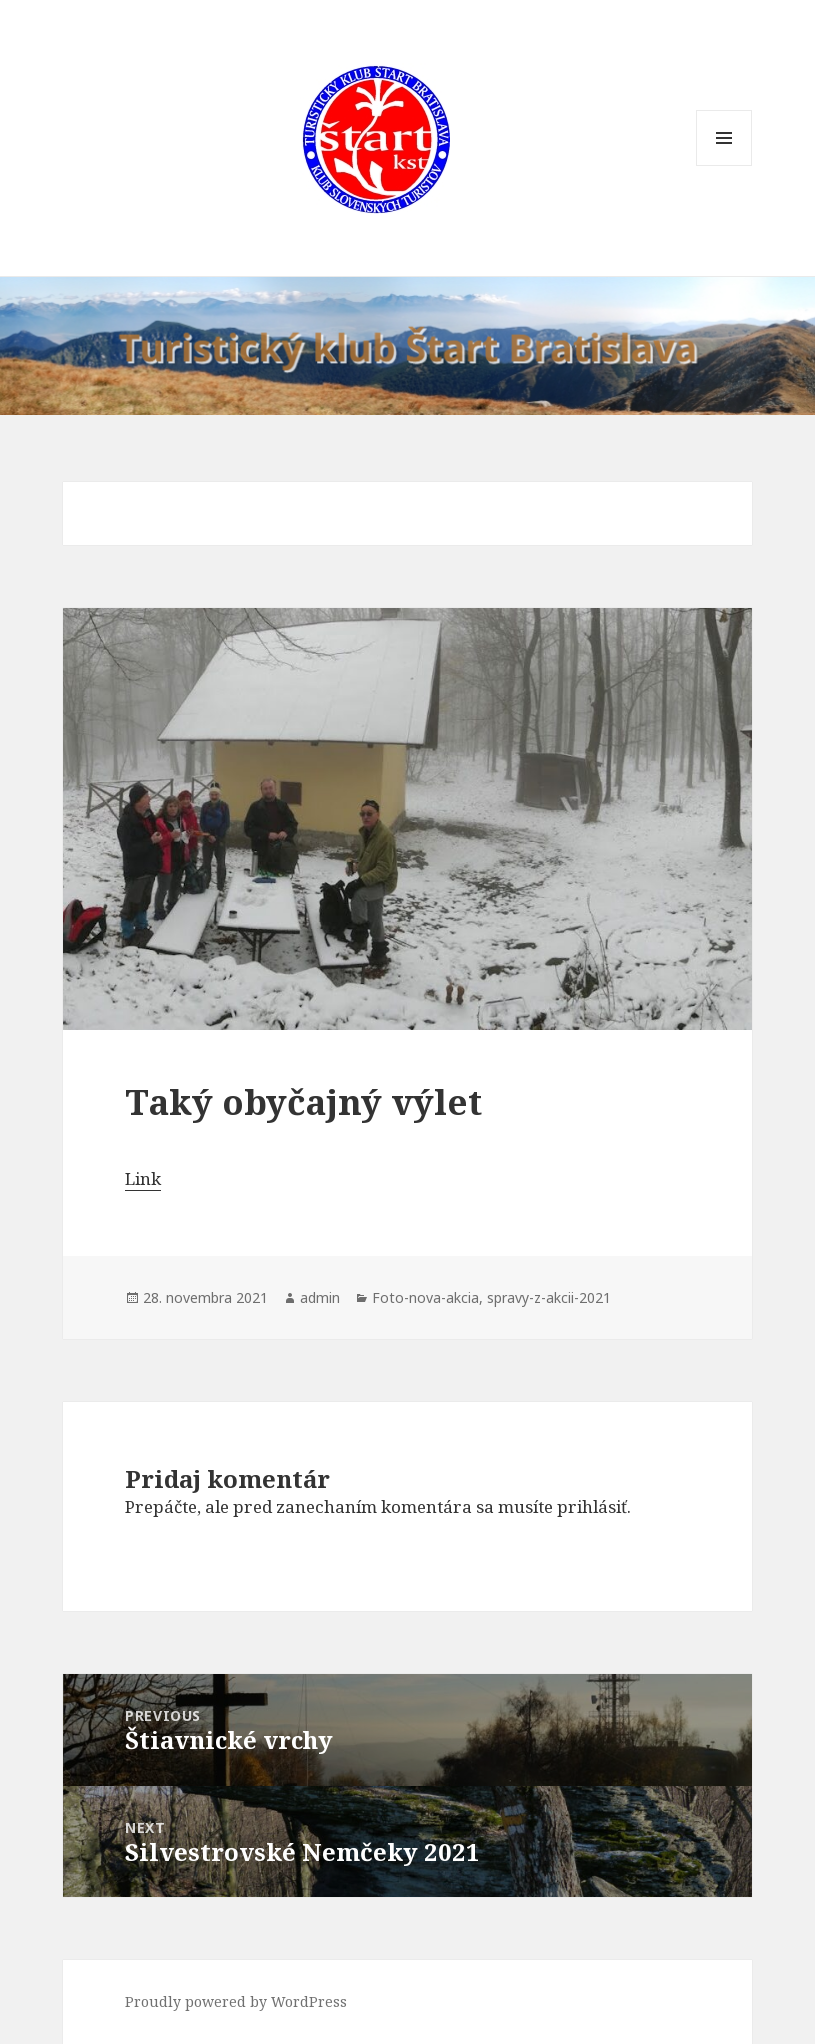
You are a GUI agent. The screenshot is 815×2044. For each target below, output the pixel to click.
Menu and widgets (724, 165)
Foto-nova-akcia (425, 1297)
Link (143, 1178)
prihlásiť (592, 1506)
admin (320, 1297)
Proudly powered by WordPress (236, 2001)
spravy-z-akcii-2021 (549, 1297)
